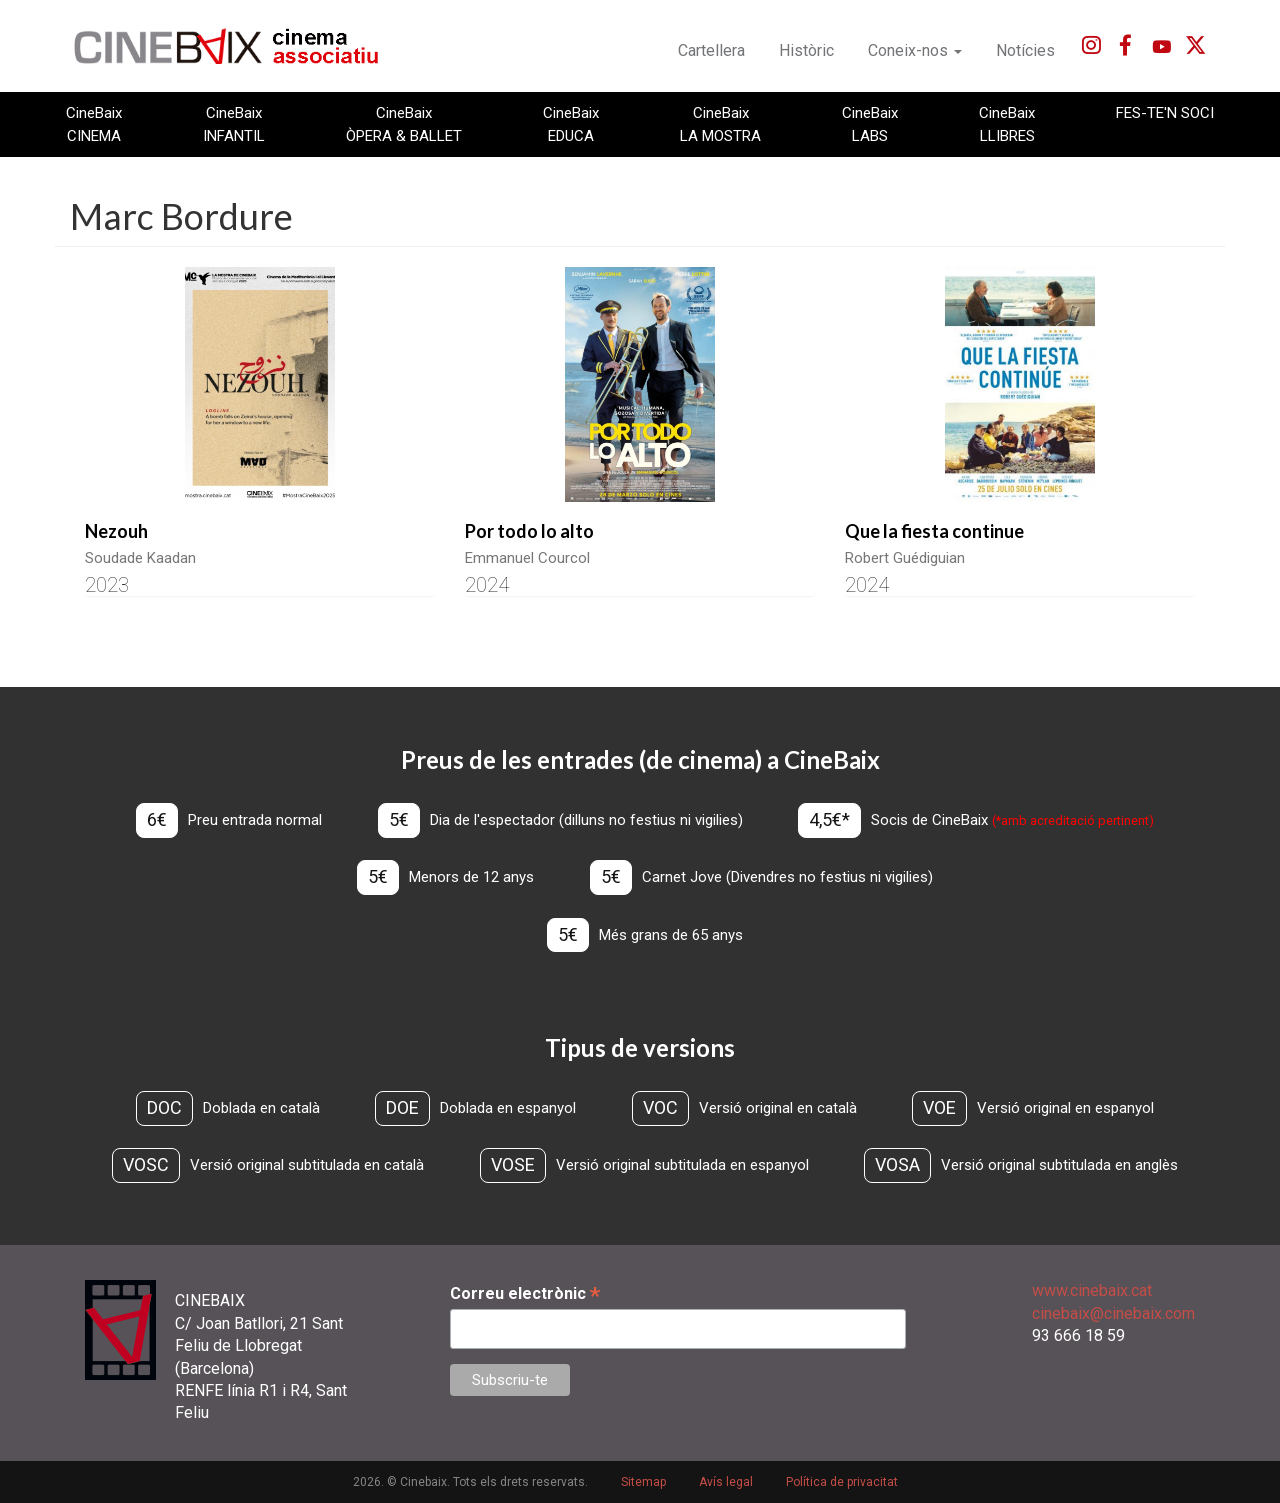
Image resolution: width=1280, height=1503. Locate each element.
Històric (806, 50)
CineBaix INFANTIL (234, 124)
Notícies (1025, 50)
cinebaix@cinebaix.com (1113, 1313)
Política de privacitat (842, 1482)
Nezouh (116, 531)
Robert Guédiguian (905, 558)
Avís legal (726, 1482)
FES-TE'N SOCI (1165, 113)
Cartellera (711, 50)
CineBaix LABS (870, 124)
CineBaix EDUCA (571, 124)
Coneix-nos (915, 50)
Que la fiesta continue (934, 531)
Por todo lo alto (529, 531)
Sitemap (643, 1482)
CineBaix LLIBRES (1007, 124)
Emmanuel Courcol (527, 558)
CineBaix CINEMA (94, 124)
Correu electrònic (525, 1293)
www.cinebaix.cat (1092, 1290)
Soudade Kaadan (140, 558)
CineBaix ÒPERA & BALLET (404, 124)
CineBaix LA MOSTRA (720, 124)
